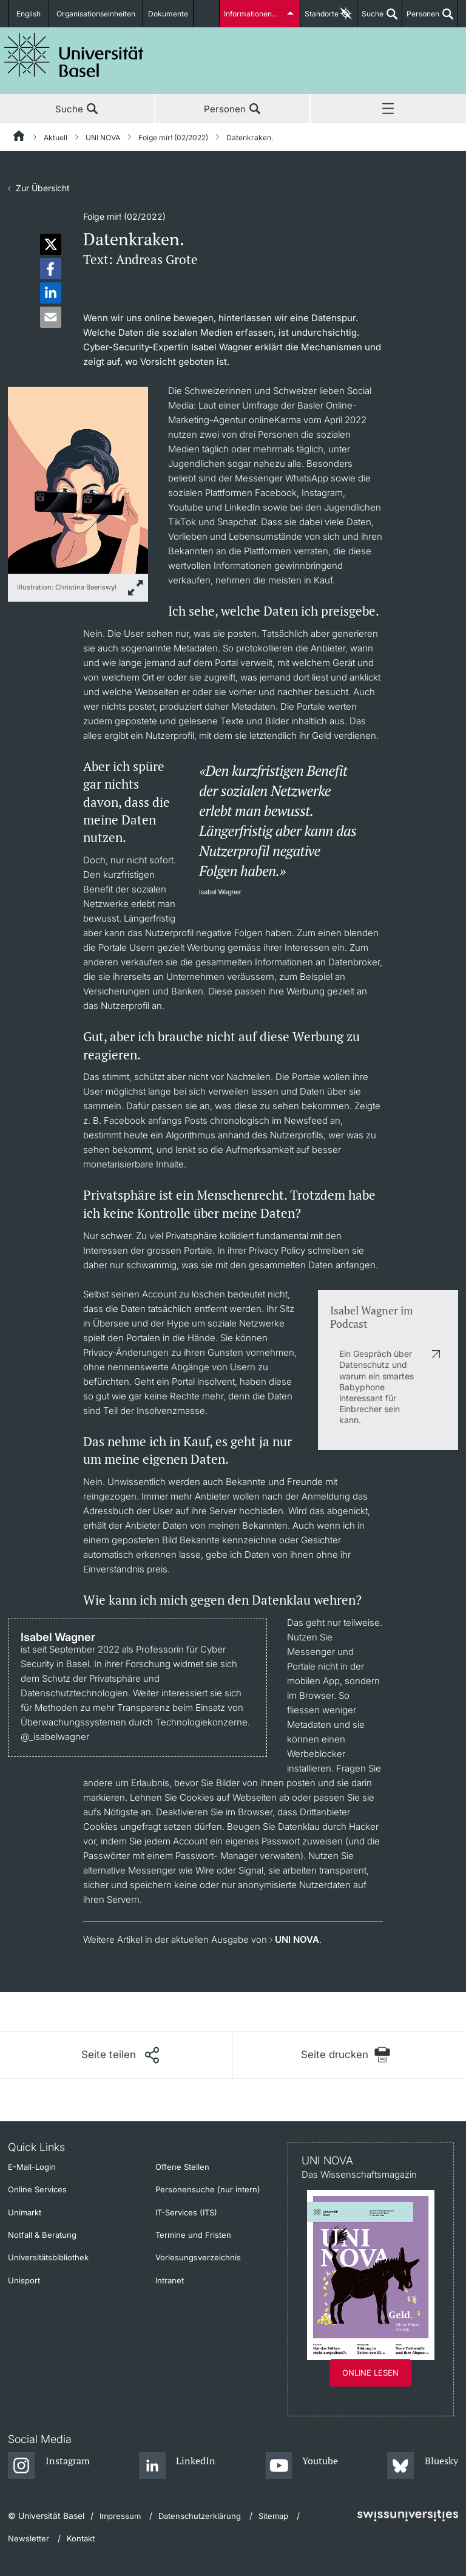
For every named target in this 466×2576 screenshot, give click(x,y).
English (28, 13)
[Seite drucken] (345, 2055)
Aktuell (55, 137)
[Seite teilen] (120, 2055)
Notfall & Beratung (42, 2235)
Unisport (24, 2280)
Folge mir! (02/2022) (173, 137)
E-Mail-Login (32, 2167)
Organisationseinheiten (95, 13)
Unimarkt (24, 2212)
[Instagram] (49, 2466)
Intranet (169, 2280)
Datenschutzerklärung (199, 2516)
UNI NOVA (103, 137)
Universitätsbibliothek (48, 2257)
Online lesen (370, 2372)
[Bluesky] (422, 2466)
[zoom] (78, 479)
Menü (388, 109)
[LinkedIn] (177, 2466)
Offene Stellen (182, 2167)
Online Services (37, 2189)
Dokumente (168, 13)
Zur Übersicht (43, 188)
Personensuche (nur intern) (207, 2189)
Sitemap (273, 2516)
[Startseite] (19, 138)
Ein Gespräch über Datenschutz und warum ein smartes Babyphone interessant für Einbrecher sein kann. (376, 1386)
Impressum (120, 2516)
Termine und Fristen (193, 2235)
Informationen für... (256, 13)
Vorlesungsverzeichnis (198, 2257)
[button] (50, 244)
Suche (370, 18)
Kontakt (81, 2538)
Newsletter (28, 2538)
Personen (420, 18)
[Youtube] (302, 2466)
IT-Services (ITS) (186, 2212)
